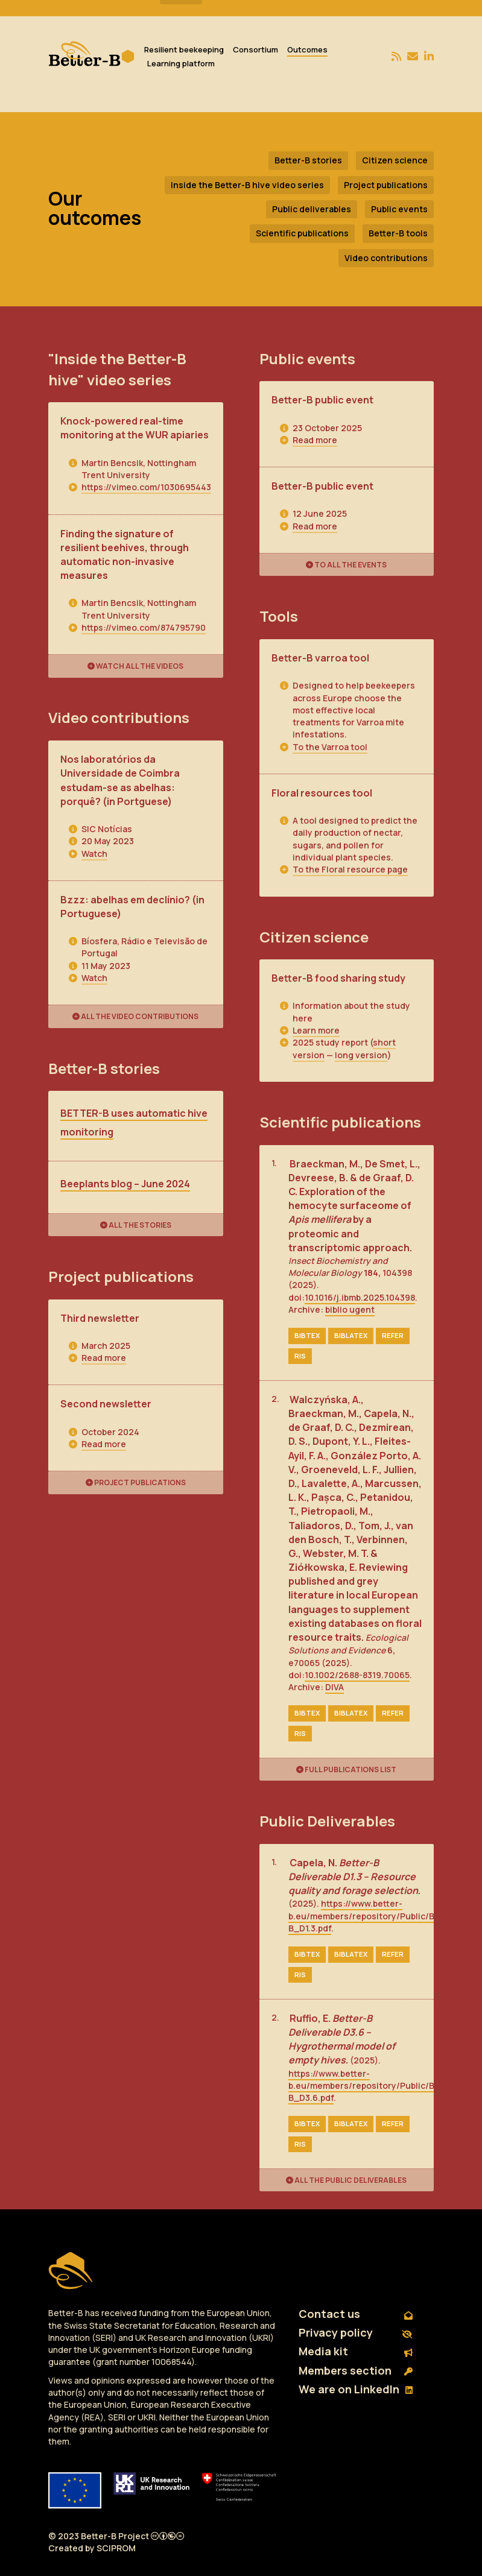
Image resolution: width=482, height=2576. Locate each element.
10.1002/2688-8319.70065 (357, 1675)
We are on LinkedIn (356, 2389)
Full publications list (346, 1769)
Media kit (356, 2351)
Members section (356, 2370)
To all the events (346, 565)
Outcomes (307, 49)
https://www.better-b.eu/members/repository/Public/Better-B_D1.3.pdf (373, 1916)
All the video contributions (135, 1016)
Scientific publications (302, 233)
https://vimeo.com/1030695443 (146, 487)
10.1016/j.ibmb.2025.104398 (360, 1297)
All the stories (135, 1225)
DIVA (334, 1687)
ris (300, 1355)
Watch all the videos (135, 666)
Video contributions (386, 258)
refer (393, 1335)
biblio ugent (350, 1309)
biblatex (350, 1335)
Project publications (386, 185)
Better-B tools (398, 233)
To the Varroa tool (330, 747)
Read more (103, 1357)
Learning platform (181, 63)
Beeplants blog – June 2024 (125, 1183)
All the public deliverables (346, 2180)
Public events (399, 209)
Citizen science (395, 160)
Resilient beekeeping (184, 49)
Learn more (316, 1030)
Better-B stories (308, 160)
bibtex (307, 1335)
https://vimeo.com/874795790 (143, 627)
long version (361, 1055)
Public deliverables (311, 209)
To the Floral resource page (350, 869)
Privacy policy (356, 2332)
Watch (94, 853)
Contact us (356, 2313)
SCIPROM (116, 2548)
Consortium (255, 49)
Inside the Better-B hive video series (247, 185)
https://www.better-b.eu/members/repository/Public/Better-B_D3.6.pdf (373, 2086)
